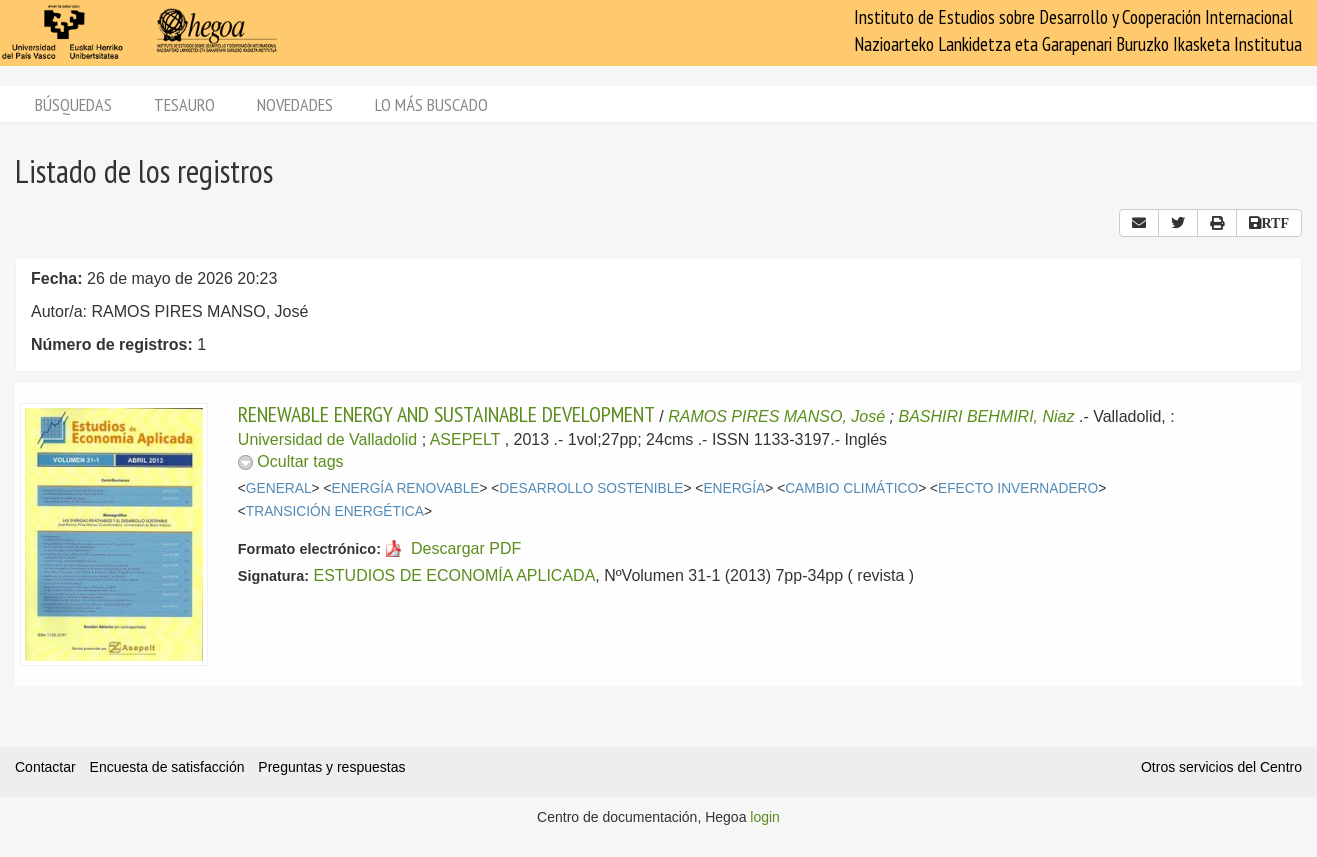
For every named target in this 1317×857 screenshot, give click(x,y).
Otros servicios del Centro (1221, 767)
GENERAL (279, 488)
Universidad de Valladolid (327, 439)
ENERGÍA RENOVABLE (405, 488)
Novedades (295, 104)
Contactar (45, 767)
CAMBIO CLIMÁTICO (851, 488)
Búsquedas (73, 104)
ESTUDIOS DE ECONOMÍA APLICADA (454, 575)
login (765, 817)
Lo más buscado (431, 104)
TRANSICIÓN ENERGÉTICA (335, 511)
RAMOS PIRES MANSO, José (776, 416)
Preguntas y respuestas (331, 767)
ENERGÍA (734, 488)
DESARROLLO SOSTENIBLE (591, 488)
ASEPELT (465, 439)
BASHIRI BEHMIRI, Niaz (986, 416)
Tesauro (184, 104)
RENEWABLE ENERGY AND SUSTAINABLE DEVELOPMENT (446, 414)
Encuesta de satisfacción (167, 767)
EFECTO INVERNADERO (1018, 488)
